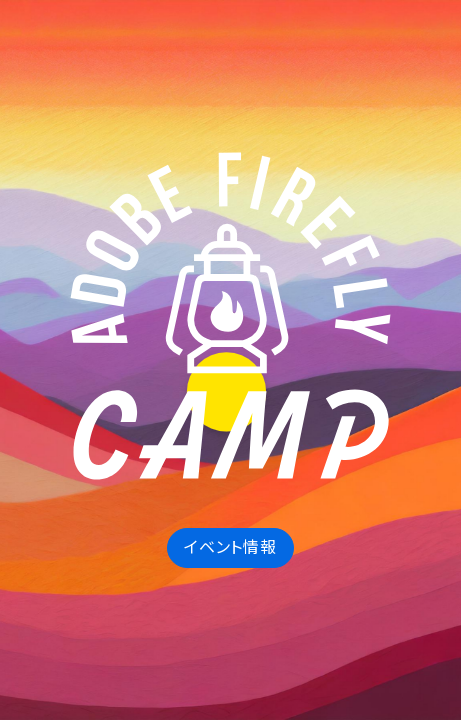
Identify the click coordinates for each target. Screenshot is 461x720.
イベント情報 (230, 547)
